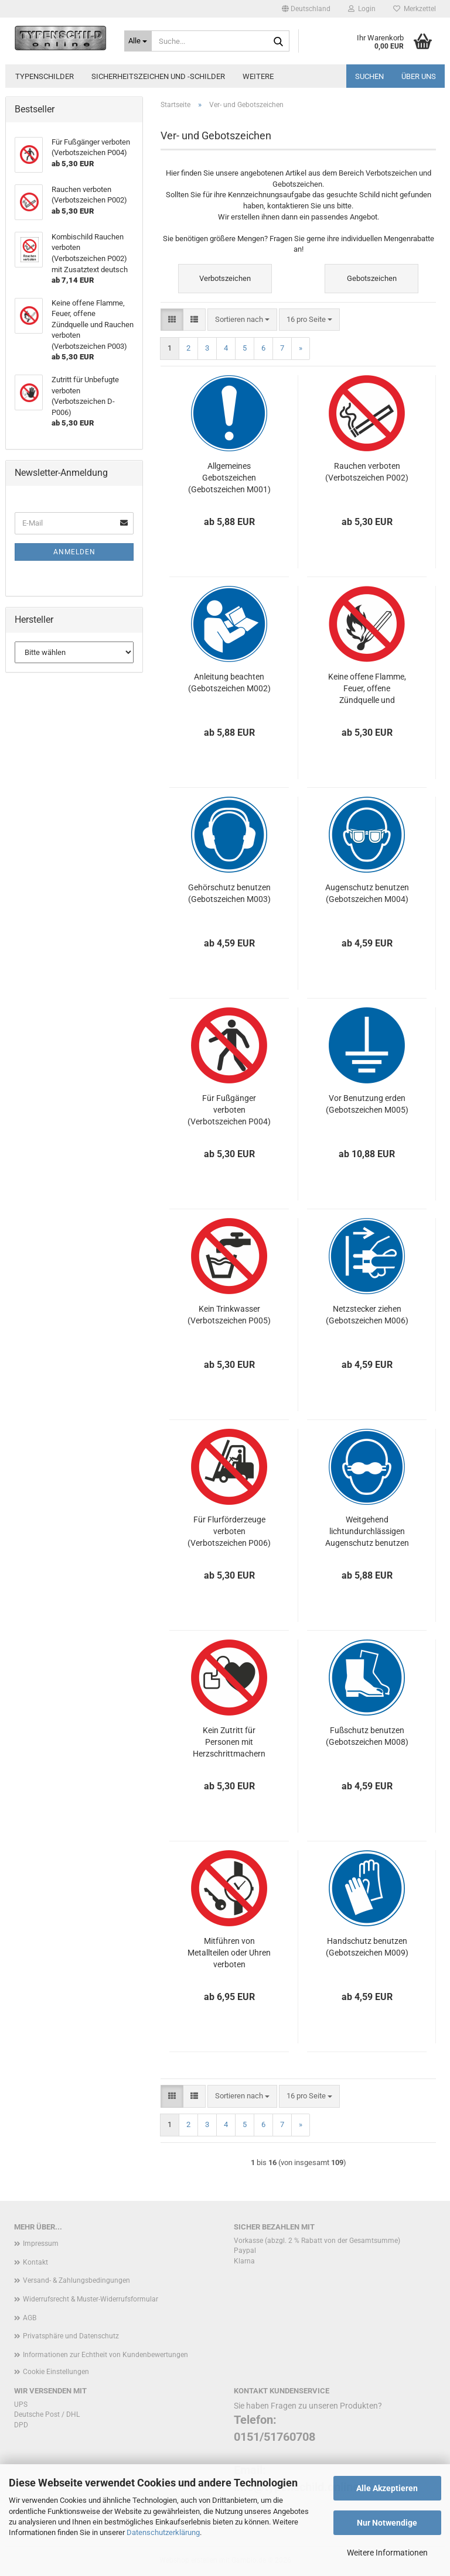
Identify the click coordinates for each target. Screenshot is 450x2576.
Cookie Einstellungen (56, 2372)
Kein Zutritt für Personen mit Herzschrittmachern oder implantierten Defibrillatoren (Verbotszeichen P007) (229, 1742)
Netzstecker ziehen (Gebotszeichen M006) (367, 1314)
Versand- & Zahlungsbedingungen (76, 2280)
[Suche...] (138, 41)
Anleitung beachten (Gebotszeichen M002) (229, 682)
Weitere (258, 76)
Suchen (369, 76)
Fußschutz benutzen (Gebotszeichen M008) (367, 1736)
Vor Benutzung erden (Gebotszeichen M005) (367, 1103)
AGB (29, 2318)
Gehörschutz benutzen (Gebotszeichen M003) (229, 893)
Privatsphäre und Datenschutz (71, 2336)
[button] (306, 9)
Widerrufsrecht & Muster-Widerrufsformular (90, 2299)
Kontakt (35, 2262)
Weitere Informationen (387, 2552)
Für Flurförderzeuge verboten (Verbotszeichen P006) (229, 1531)
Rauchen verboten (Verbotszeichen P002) (366, 471)
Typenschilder (44, 76)
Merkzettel (414, 9)
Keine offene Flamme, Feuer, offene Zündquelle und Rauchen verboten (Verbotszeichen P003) (366, 689)
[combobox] (242, 319)
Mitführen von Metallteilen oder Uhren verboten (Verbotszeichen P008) (229, 1953)
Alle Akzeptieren (387, 2488)
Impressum (41, 2243)
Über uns (418, 76)
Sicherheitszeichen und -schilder (158, 76)
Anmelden (74, 552)
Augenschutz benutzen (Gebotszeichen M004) (367, 893)
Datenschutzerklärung (163, 2532)
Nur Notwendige (387, 2522)
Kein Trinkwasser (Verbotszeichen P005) (229, 1314)
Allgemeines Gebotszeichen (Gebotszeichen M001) (229, 477)
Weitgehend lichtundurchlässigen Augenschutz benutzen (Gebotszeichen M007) (367, 1532)
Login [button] (362, 9)
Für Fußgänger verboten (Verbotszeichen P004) (229, 1109)
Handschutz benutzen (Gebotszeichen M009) (367, 1946)
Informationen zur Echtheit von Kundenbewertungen (105, 2355)
